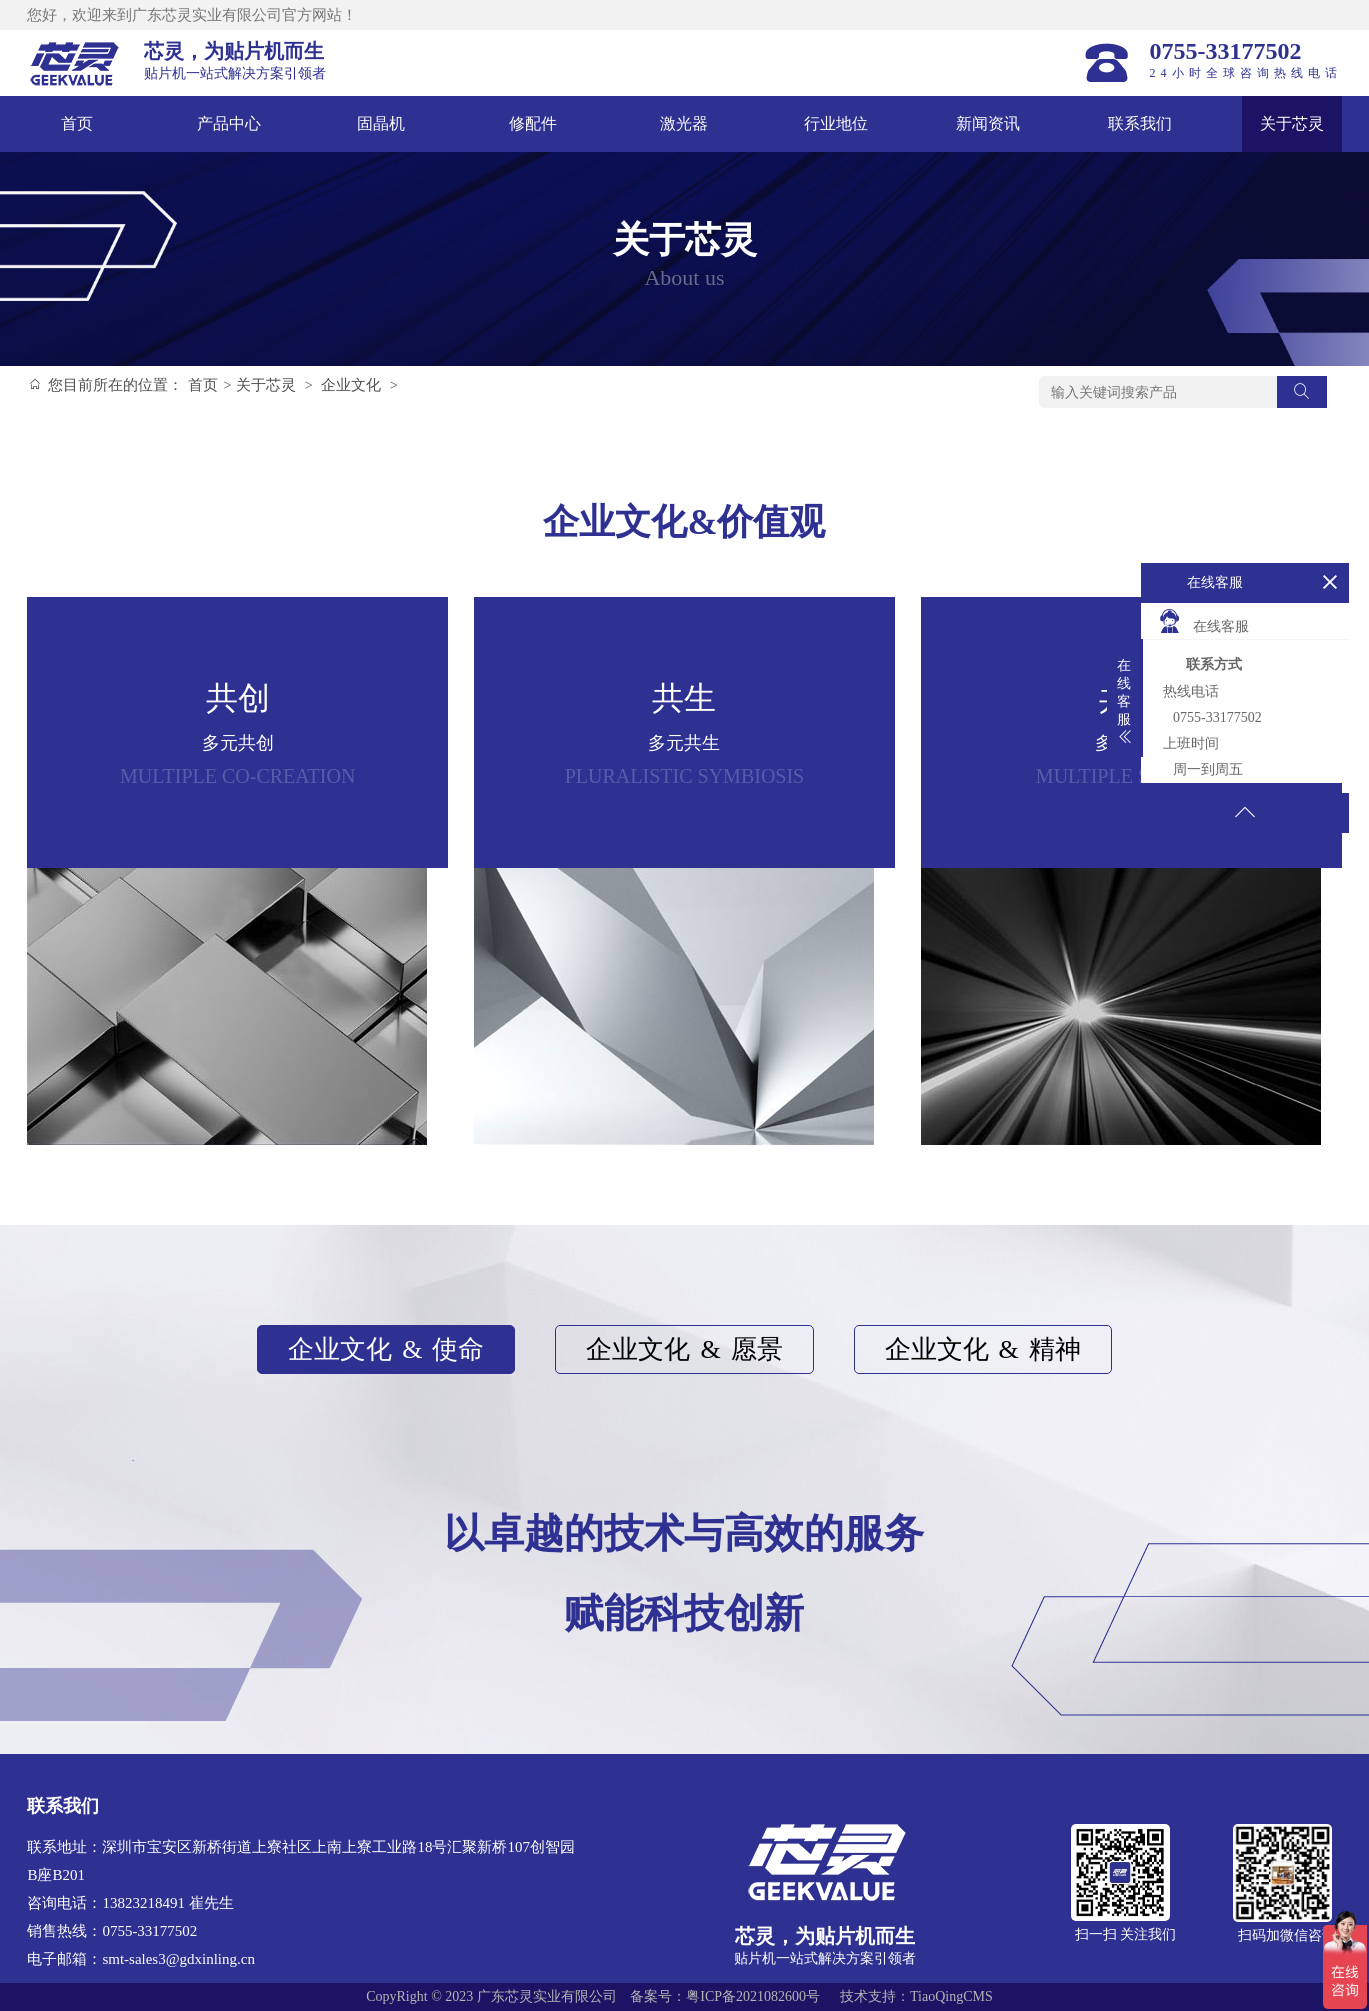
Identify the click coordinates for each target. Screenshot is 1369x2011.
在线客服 (1203, 621)
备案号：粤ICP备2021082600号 (725, 1996)
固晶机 (381, 123)
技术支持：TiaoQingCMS (916, 1996)
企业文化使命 (386, 1349)
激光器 (684, 123)
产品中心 (229, 123)
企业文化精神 (983, 1349)
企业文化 (351, 385)
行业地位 (836, 123)
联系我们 (1140, 123)
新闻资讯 (988, 123)
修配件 (533, 123)
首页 (77, 123)
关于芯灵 (1292, 123)
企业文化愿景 (684, 1349)
